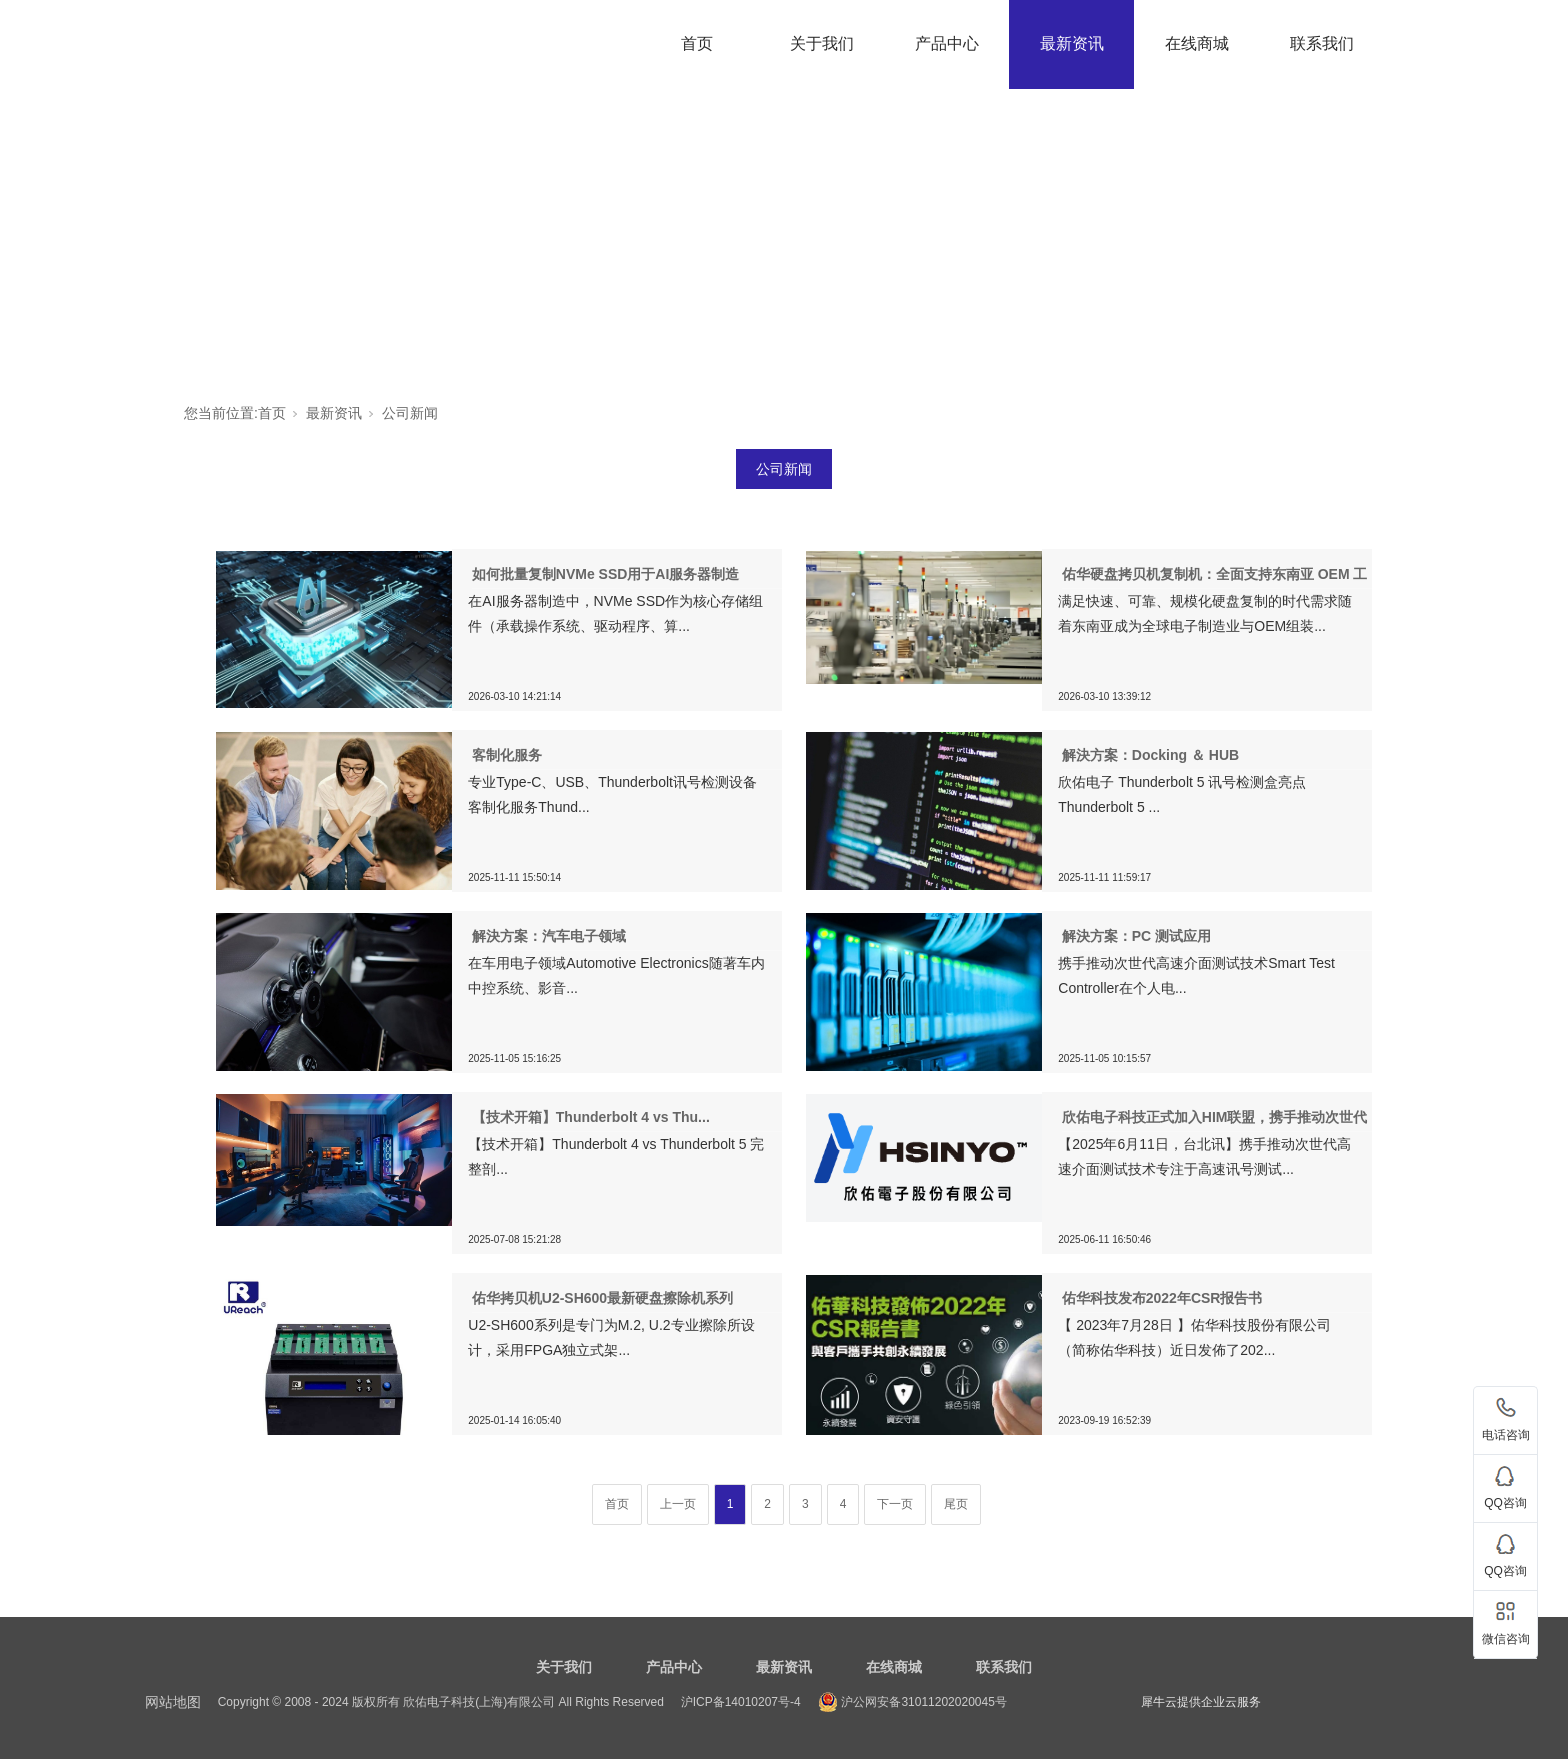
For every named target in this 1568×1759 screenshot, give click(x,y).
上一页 (678, 1504)
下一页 (895, 1504)
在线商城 (1197, 43)
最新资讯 (1072, 43)
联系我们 (1322, 43)
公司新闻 (410, 413)
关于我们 (822, 43)
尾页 (956, 1504)
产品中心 (947, 43)
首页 (697, 43)
